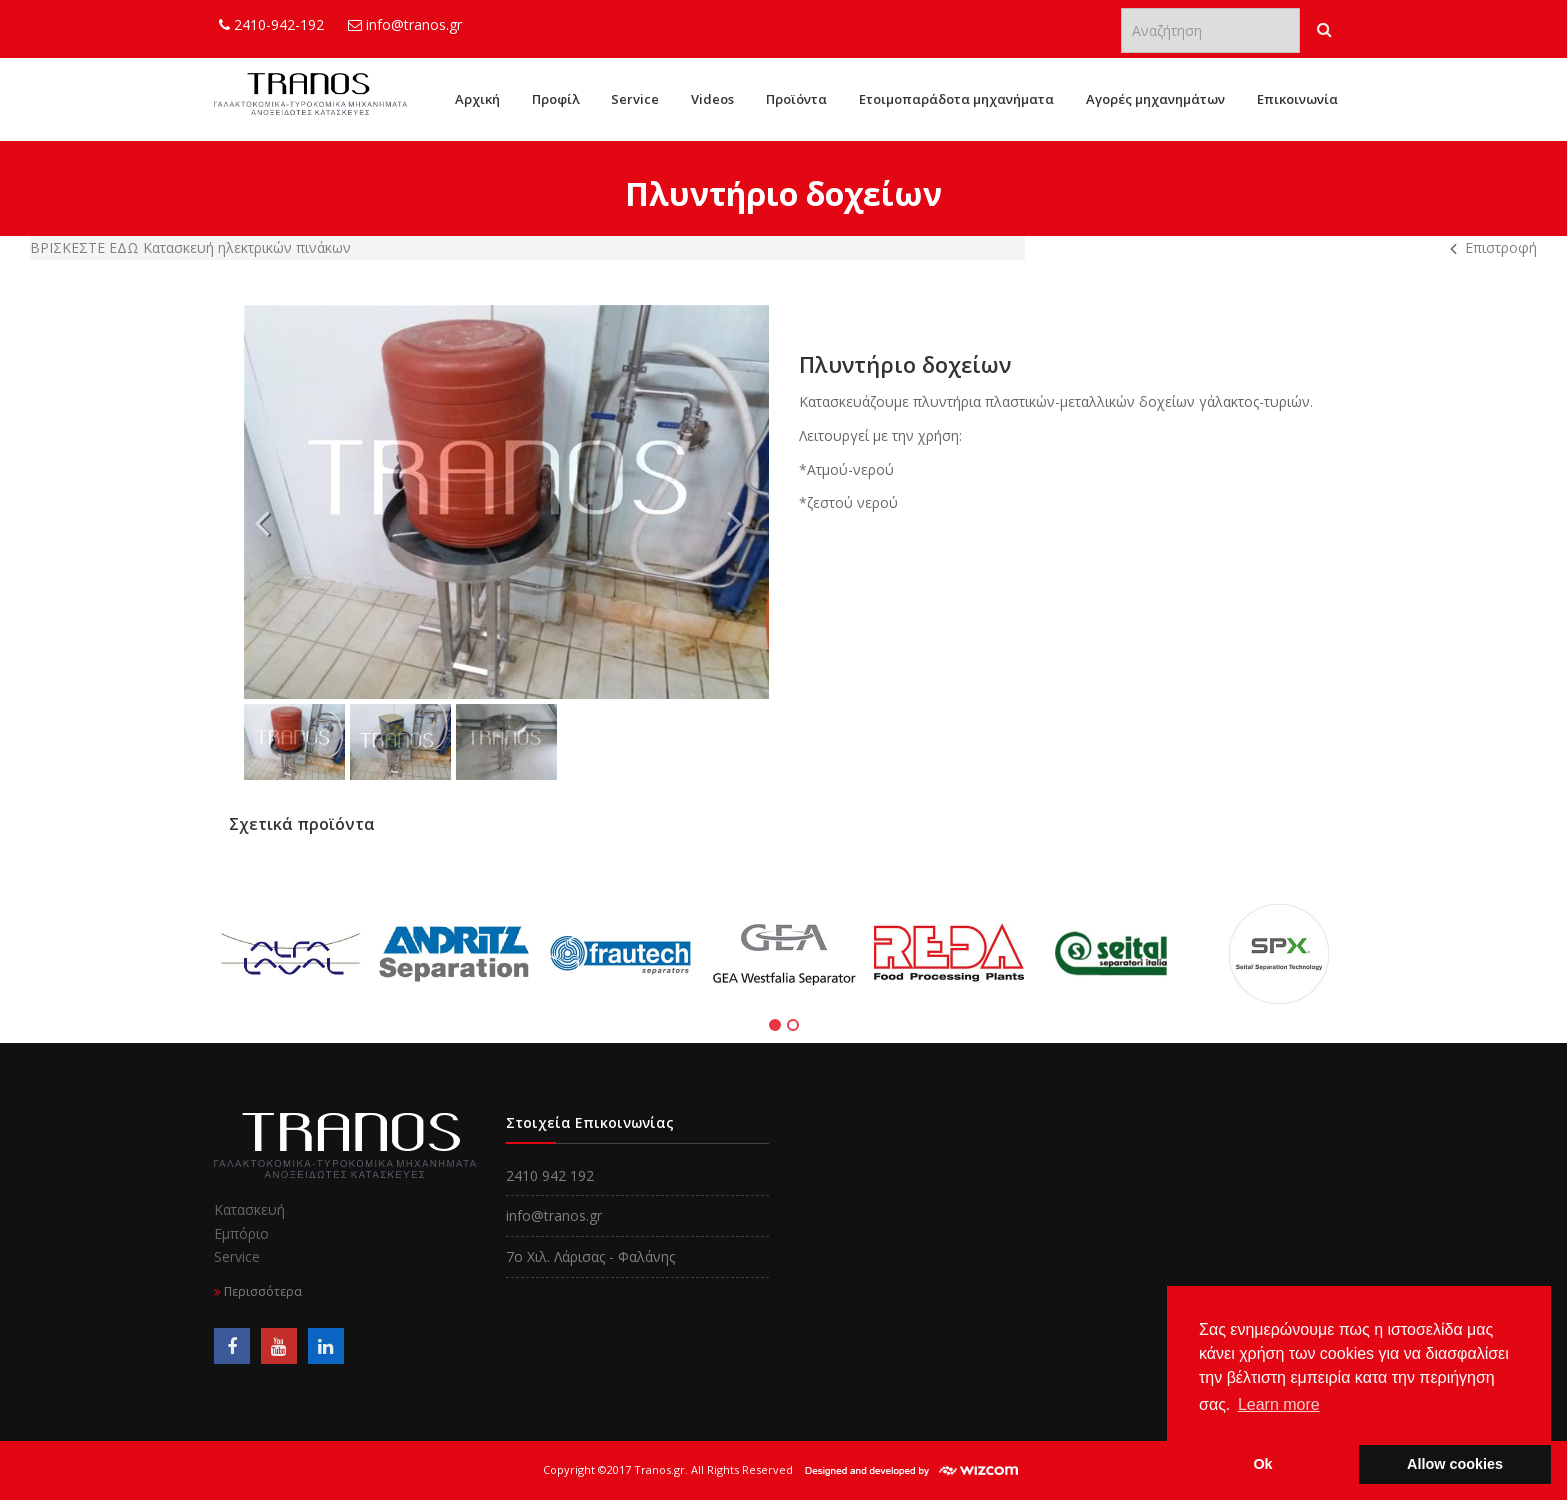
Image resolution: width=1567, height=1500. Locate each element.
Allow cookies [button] (1455, 1464)
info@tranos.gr (405, 24)
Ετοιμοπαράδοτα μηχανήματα (956, 99)
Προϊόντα (796, 99)
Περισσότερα (258, 1291)
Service (635, 99)
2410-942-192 (271, 24)
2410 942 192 (550, 1175)
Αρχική (477, 99)
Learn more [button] (1279, 1404)
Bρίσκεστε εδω (86, 247)
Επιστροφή (1501, 247)
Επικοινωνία (1297, 99)
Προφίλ (555, 99)
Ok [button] (1262, 1464)
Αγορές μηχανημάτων (1155, 99)
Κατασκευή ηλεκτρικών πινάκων (247, 247)
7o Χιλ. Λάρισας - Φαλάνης (590, 1256)
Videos (712, 99)
